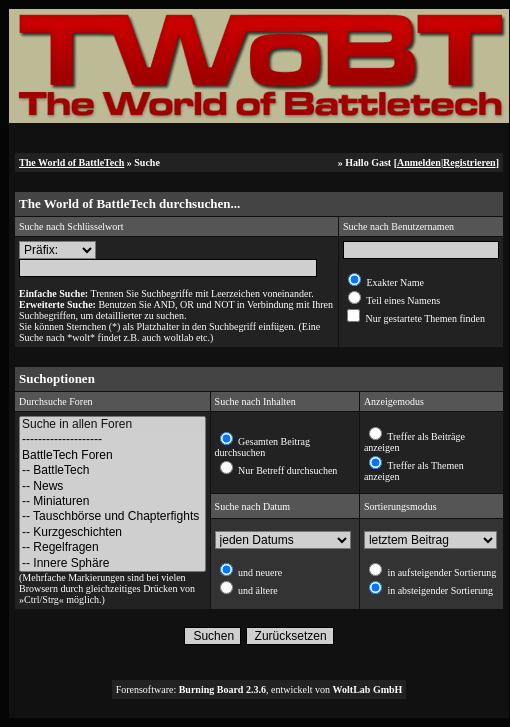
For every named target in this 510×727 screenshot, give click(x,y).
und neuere (259, 572)
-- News (112, 486)
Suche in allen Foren (112, 424)
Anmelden (419, 162)
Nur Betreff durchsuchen (287, 470)
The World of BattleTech (71, 162)
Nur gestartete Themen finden (424, 318)
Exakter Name (394, 282)
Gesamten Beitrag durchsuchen (262, 447)
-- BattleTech (112, 470)
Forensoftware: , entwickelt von (259, 689)
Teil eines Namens (402, 300)
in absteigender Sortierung (439, 590)
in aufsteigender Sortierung (440, 572)
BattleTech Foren (112, 455)
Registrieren (469, 162)
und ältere (257, 590)
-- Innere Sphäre (112, 563)
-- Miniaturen (112, 501)
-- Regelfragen (112, 547)
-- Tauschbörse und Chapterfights (112, 516)
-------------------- (112, 439)
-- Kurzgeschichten (112, 532)
